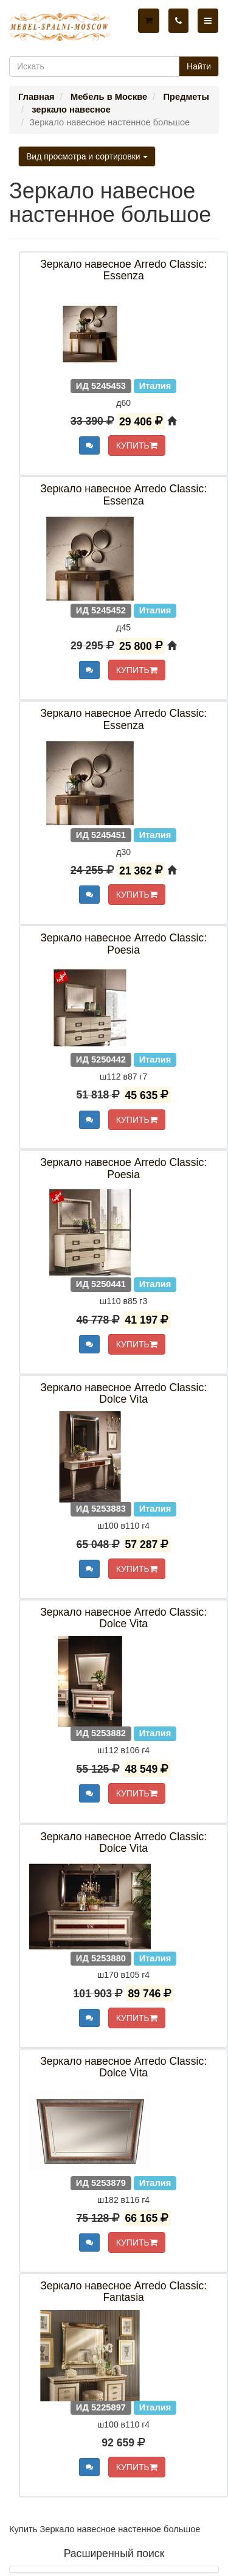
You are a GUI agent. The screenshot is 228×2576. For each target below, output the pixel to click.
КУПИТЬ (136, 445)
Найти (199, 66)
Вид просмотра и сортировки (87, 156)
